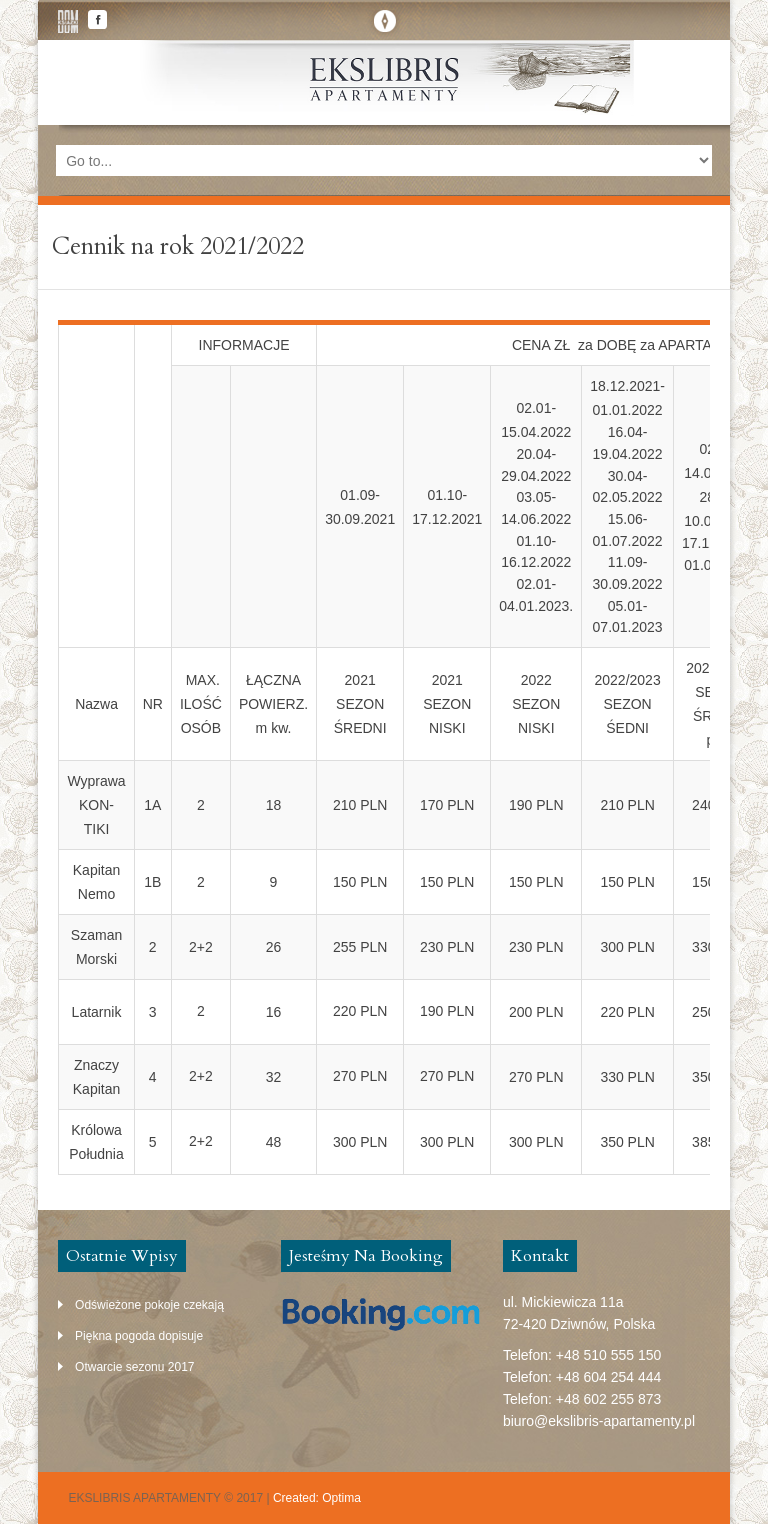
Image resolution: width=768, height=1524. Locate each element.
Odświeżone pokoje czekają (149, 1305)
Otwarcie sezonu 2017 (134, 1367)
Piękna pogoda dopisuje (139, 1336)
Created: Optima (317, 1498)
